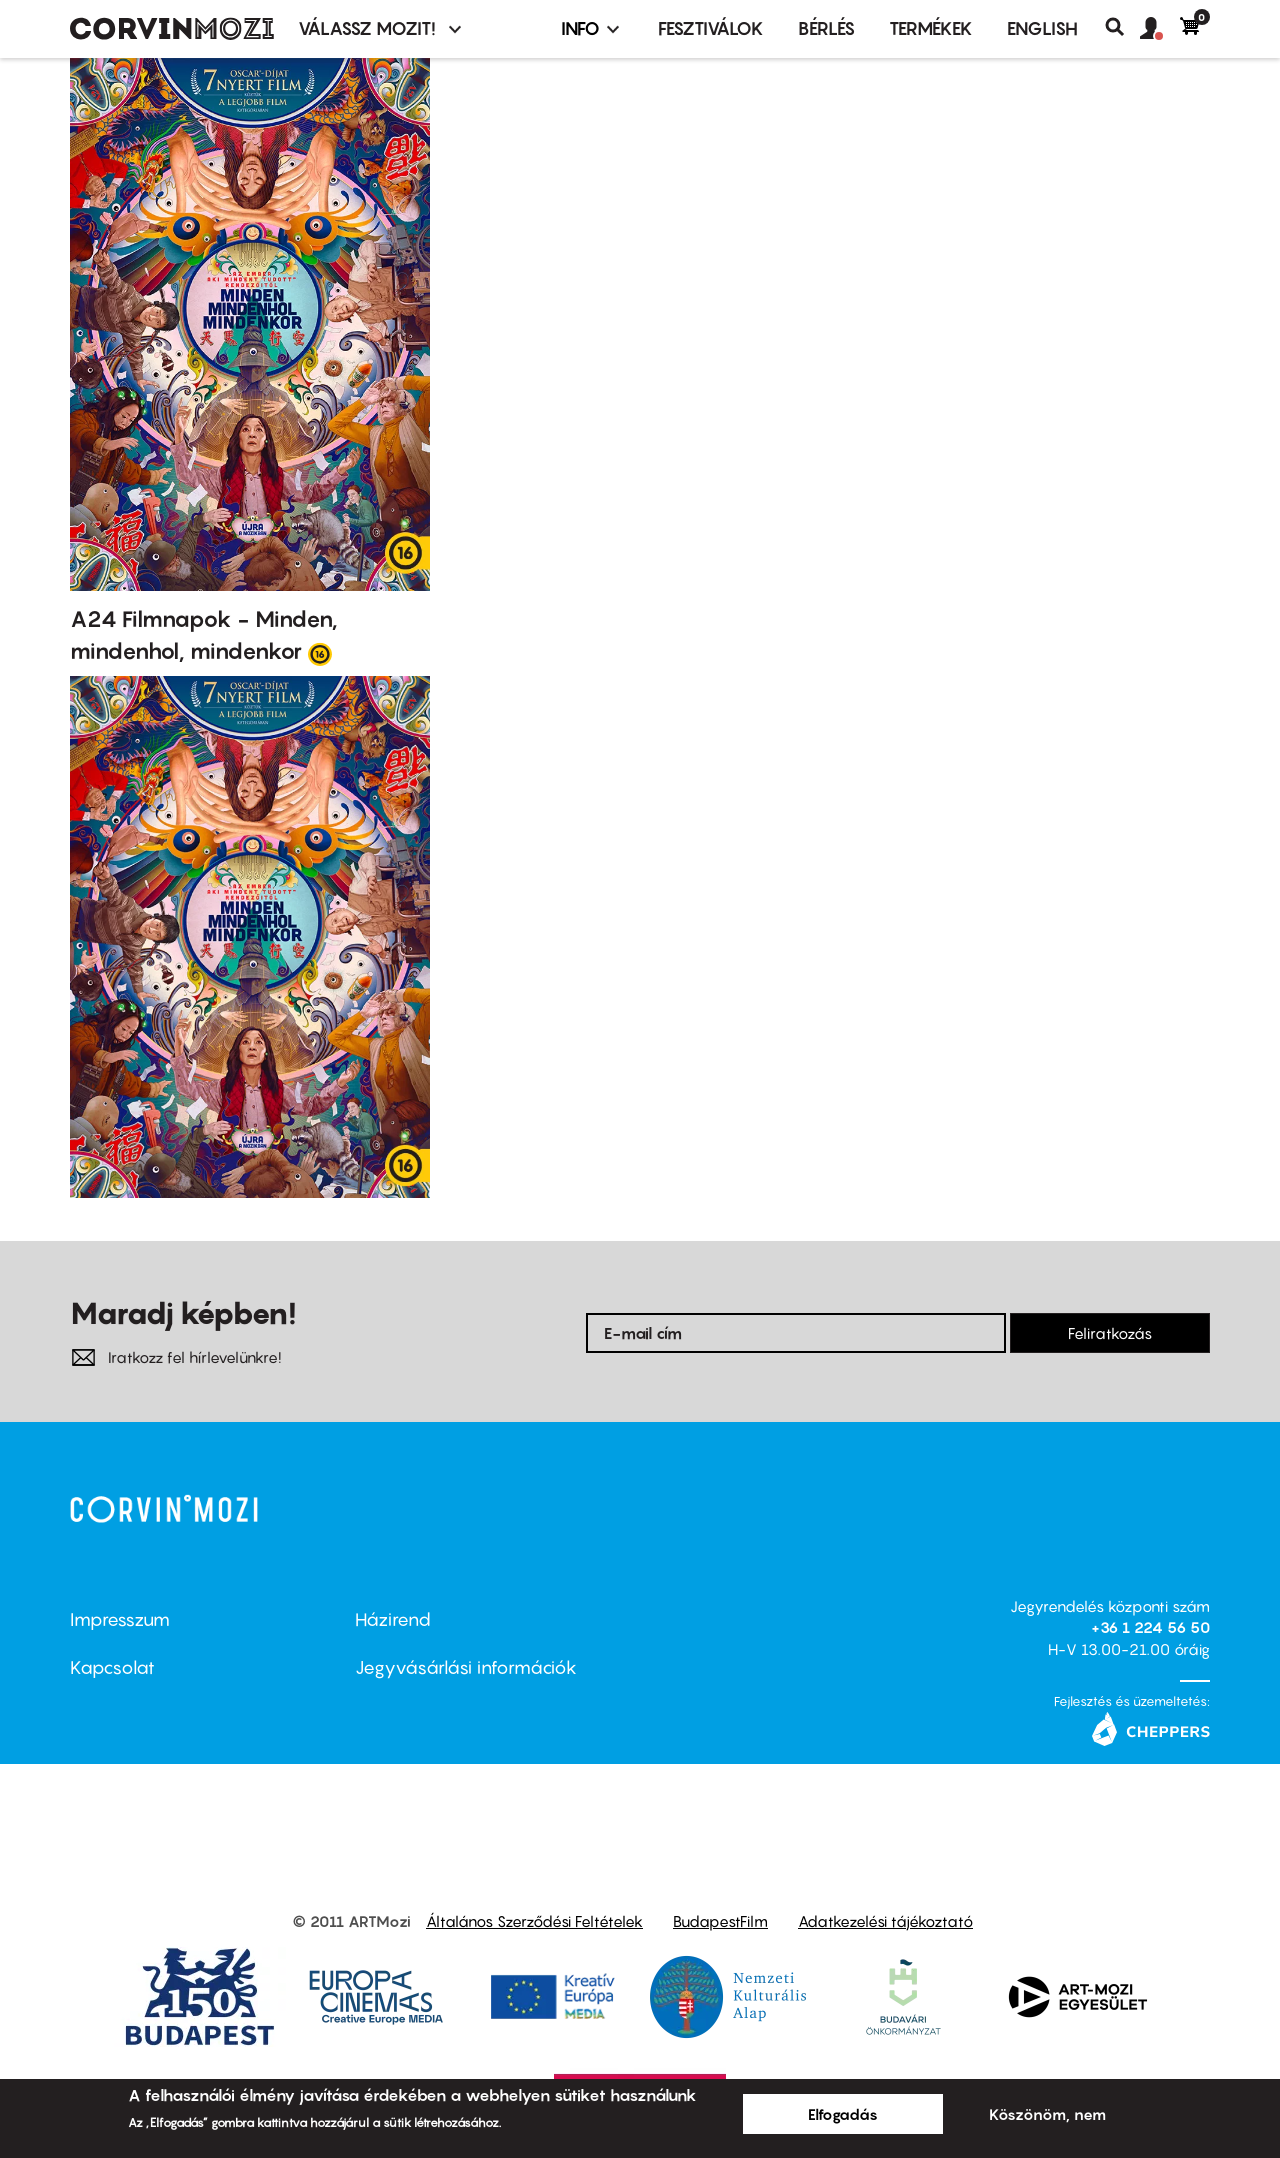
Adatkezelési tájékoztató (885, 1921)
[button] (1160, 29)
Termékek (931, 28)
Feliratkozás (1110, 1333)
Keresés (1122, 27)
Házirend (393, 1619)
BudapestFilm (720, 1921)
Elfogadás (843, 2114)
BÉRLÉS (826, 28)
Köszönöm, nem (1047, 2114)
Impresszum (120, 1619)
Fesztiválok (711, 28)
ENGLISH (1042, 28)
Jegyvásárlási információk (466, 1667)
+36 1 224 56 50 (1150, 1627)
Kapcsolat (112, 1667)
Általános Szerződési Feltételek (534, 1921)
